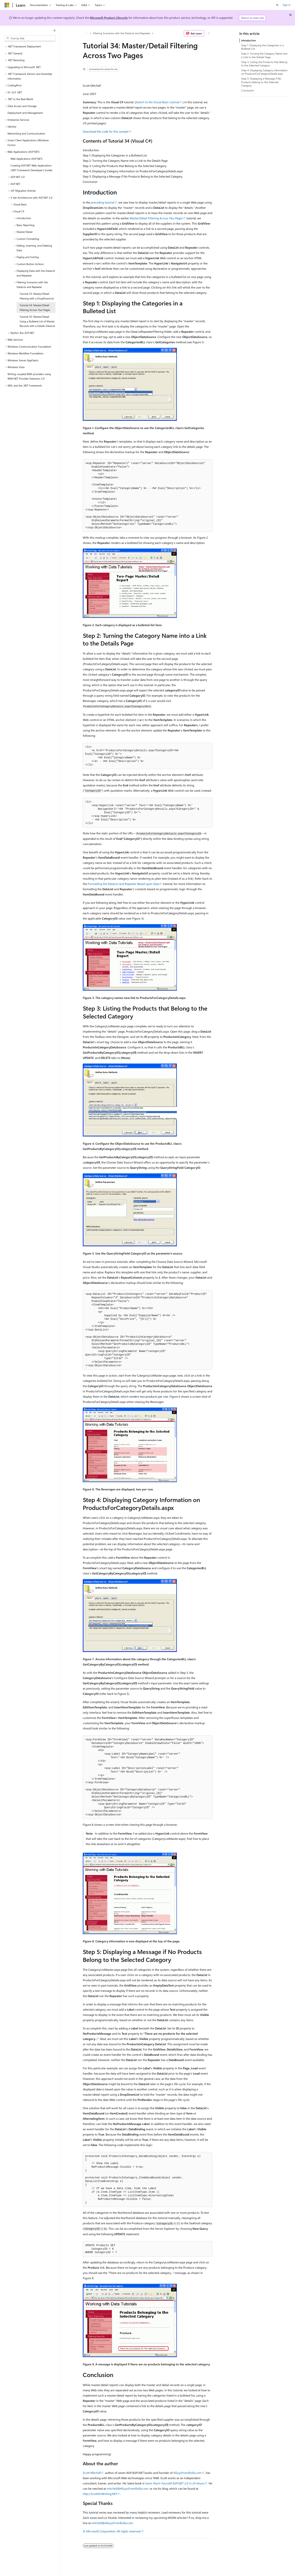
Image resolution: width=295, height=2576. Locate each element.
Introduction (248, 40)
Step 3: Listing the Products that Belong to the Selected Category (264, 63)
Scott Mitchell (92, 2473)
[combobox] (30, 38)
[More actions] (209, 33)
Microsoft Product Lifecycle (109, 18)
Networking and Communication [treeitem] (26, 133)
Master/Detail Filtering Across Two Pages (156, 218)
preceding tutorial (102, 202)
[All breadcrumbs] (86, 33)
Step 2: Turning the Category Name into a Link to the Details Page (264, 55)
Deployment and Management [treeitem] (25, 113)
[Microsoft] (7, 5)
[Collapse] (55, 30)
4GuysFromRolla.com (187, 2473)
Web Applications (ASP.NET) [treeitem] (27, 158)
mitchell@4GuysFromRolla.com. (128, 2488)
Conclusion (247, 90)
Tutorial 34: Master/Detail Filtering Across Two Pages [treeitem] (35, 307)
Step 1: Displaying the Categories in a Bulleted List (262, 46)
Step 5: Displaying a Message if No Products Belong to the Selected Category (261, 82)
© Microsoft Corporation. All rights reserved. (112, 2531)
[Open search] (277, 5)
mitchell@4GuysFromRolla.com (112, 2523)
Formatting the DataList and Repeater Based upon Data (123, 884)
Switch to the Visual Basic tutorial (157, 102)
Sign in (286, 5)
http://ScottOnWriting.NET (100, 2494)
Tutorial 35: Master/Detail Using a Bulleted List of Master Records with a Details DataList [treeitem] (37, 321)
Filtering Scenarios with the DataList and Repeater (121, 33)
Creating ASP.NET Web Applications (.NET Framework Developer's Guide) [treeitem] (31, 168)
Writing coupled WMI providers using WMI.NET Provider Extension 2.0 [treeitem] (29, 376)
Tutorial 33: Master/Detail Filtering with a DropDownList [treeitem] (37, 296)
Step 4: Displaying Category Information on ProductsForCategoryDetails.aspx (264, 71)
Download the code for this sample (105, 131)
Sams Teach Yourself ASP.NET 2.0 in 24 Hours (174, 2483)
